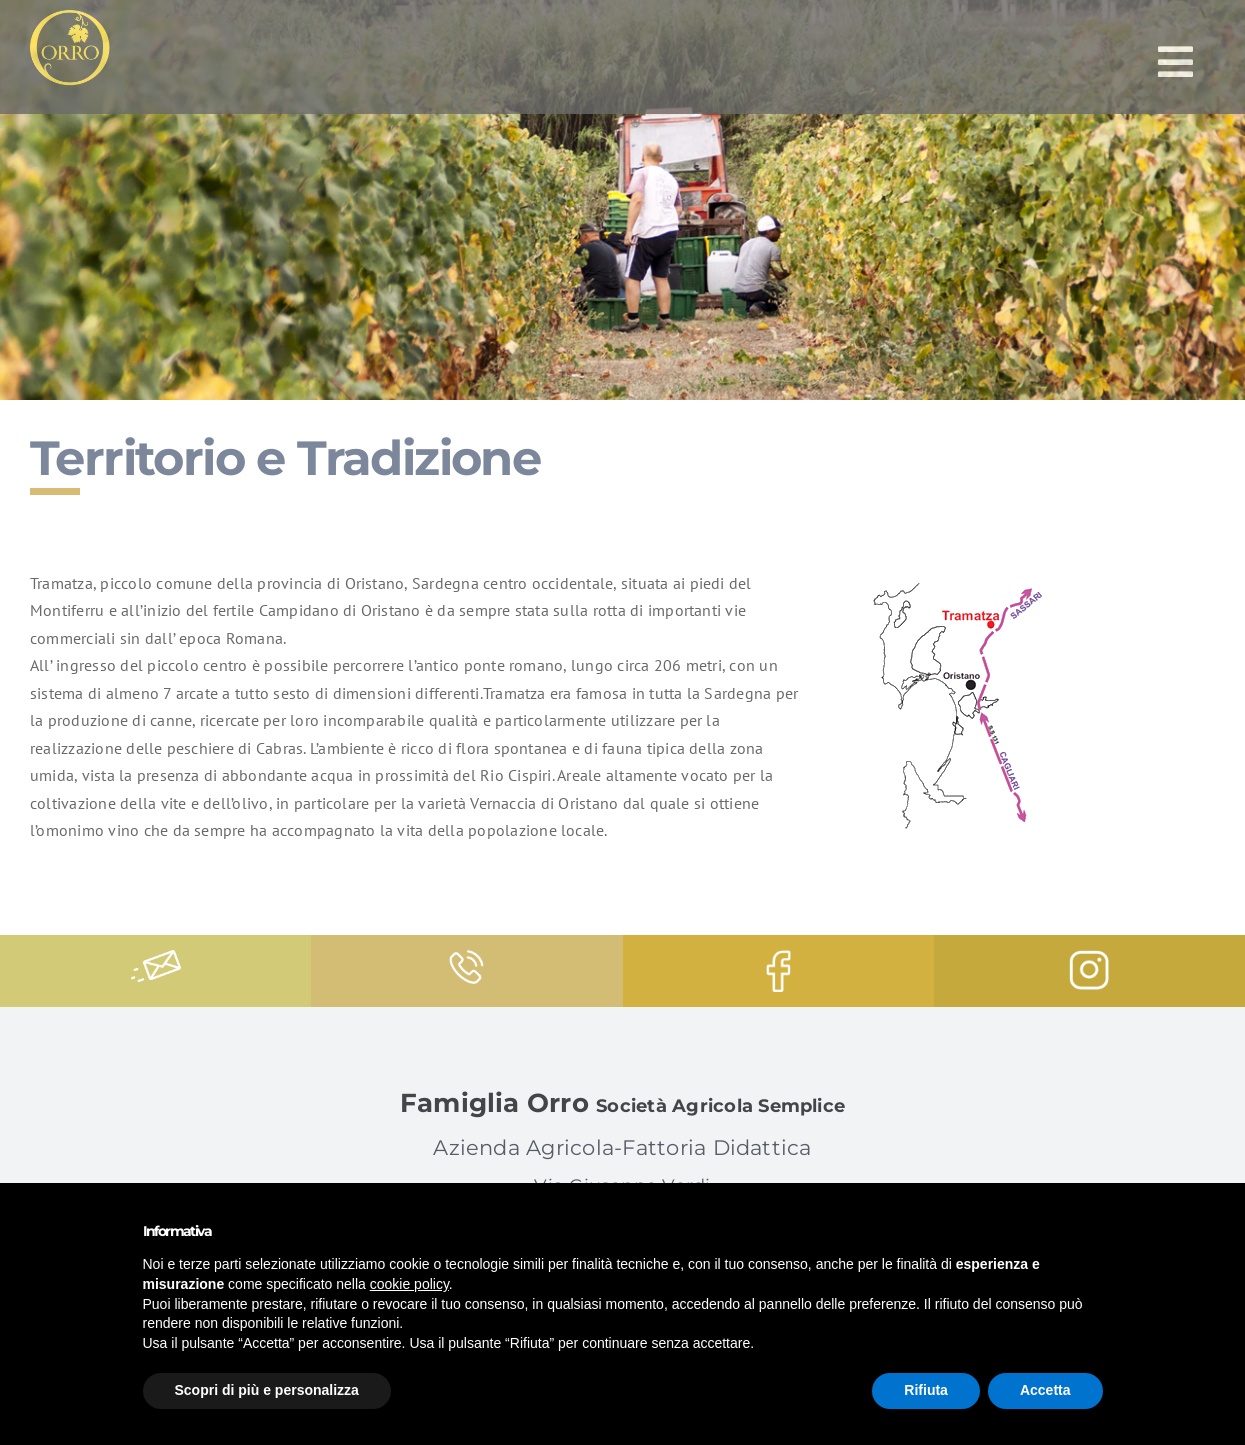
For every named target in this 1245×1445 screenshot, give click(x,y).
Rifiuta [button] (926, 1390)
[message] (156, 958)
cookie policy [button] (409, 1284)
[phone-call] (466, 958)
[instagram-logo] (1089, 958)
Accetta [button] (1045, 1390)
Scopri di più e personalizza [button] (267, 1390)
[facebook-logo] (778, 958)
